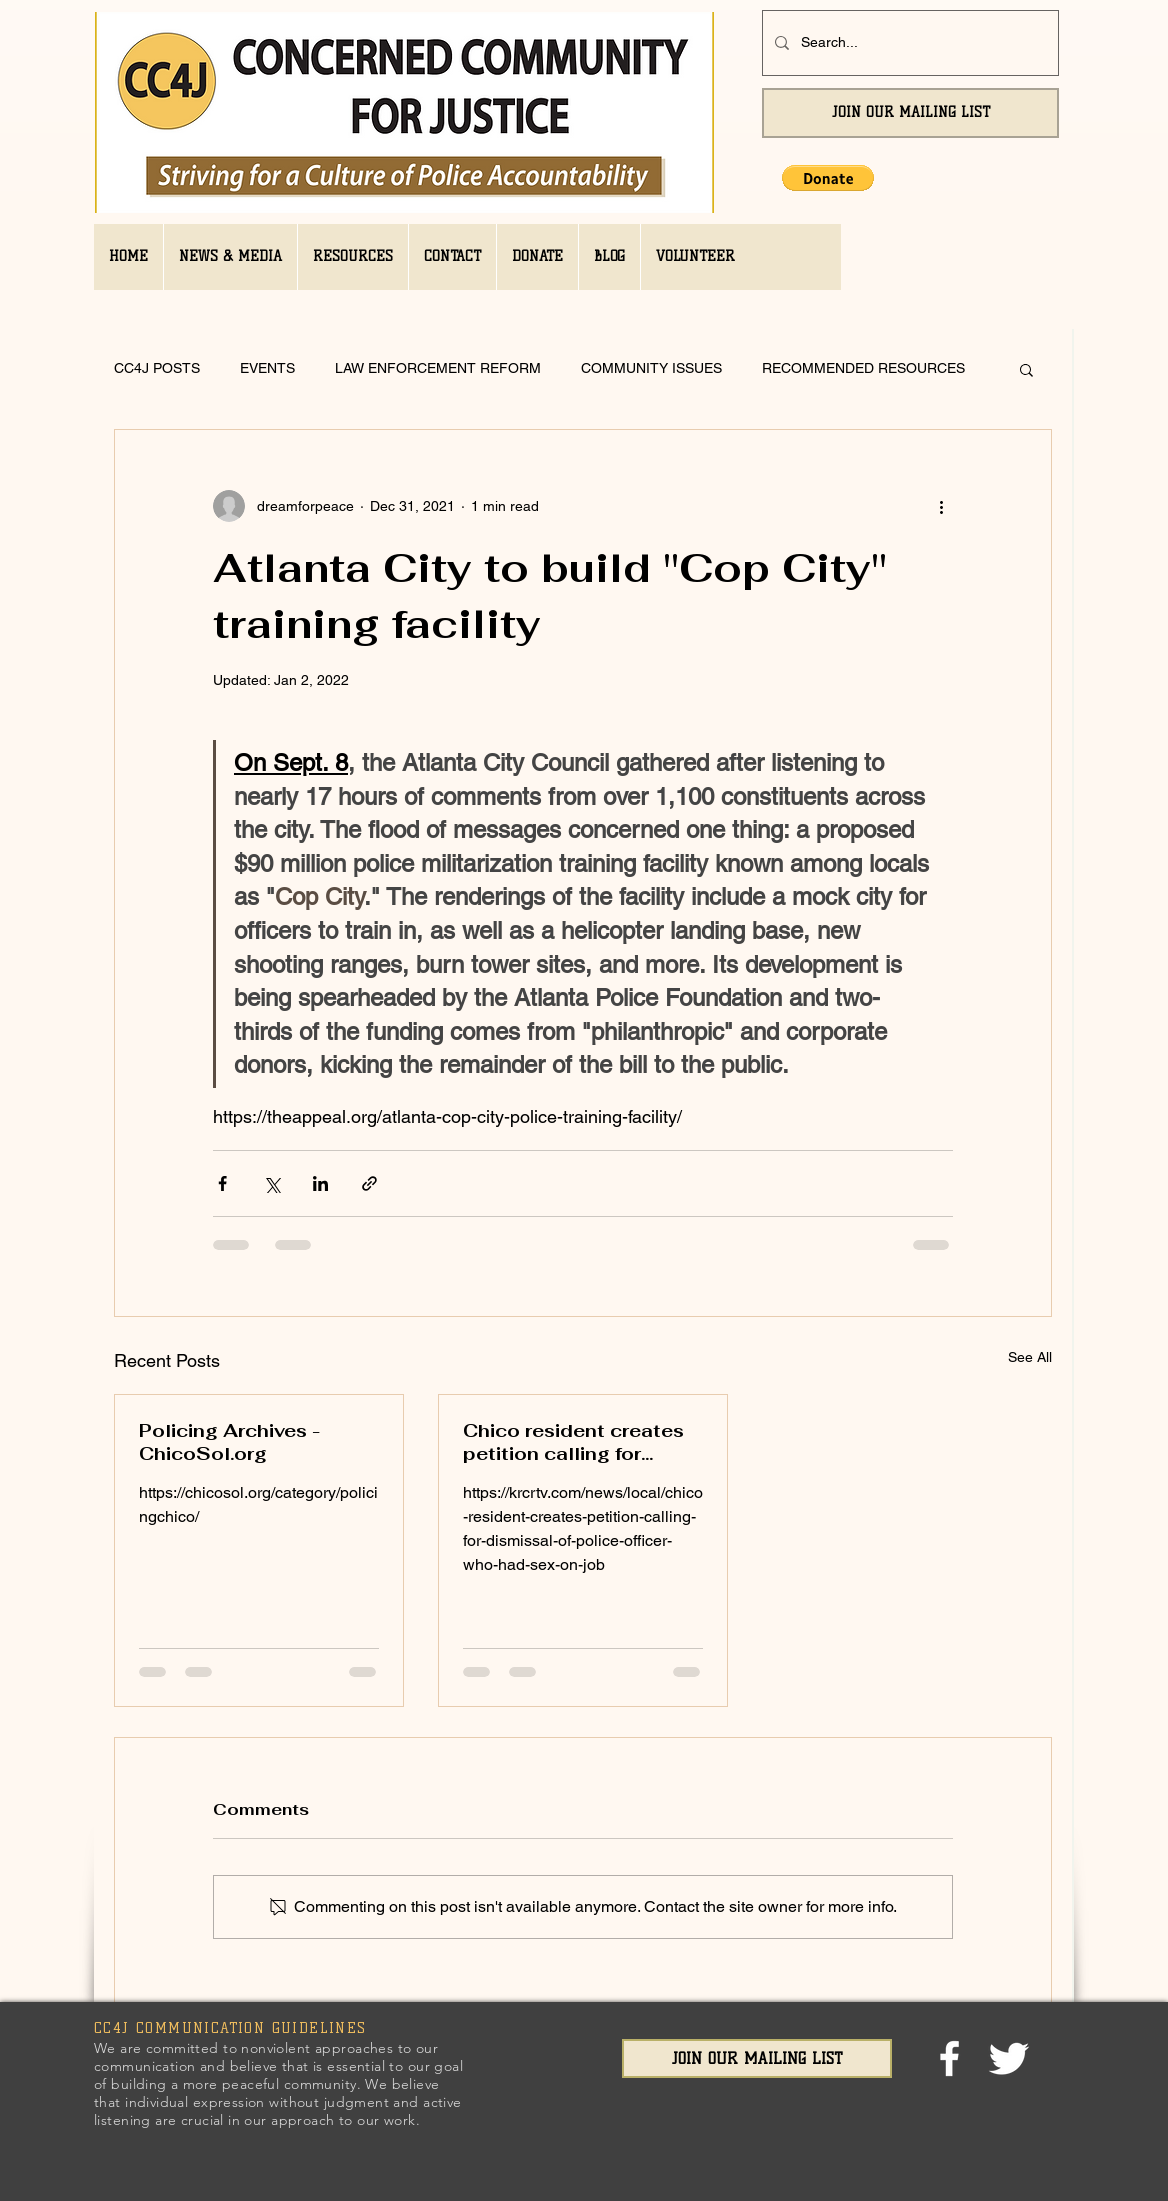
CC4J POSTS (157, 368)
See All (1030, 1357)
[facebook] (949, 2058)
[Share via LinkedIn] (320, 1183)
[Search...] (908, 43)
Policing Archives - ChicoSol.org (229, 1442)
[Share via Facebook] (222, 1183)
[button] (828, 178)
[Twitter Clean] (1008, 2058)
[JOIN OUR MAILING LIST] (910, 113)
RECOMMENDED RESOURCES (863, 368)
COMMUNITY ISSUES (651, 368)
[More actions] (941, 506)
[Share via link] (369, 1183)
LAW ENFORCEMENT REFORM (438, 368)
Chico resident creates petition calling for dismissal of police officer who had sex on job (573, 1442)
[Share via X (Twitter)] (271, 1183)
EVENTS (267, 368)
